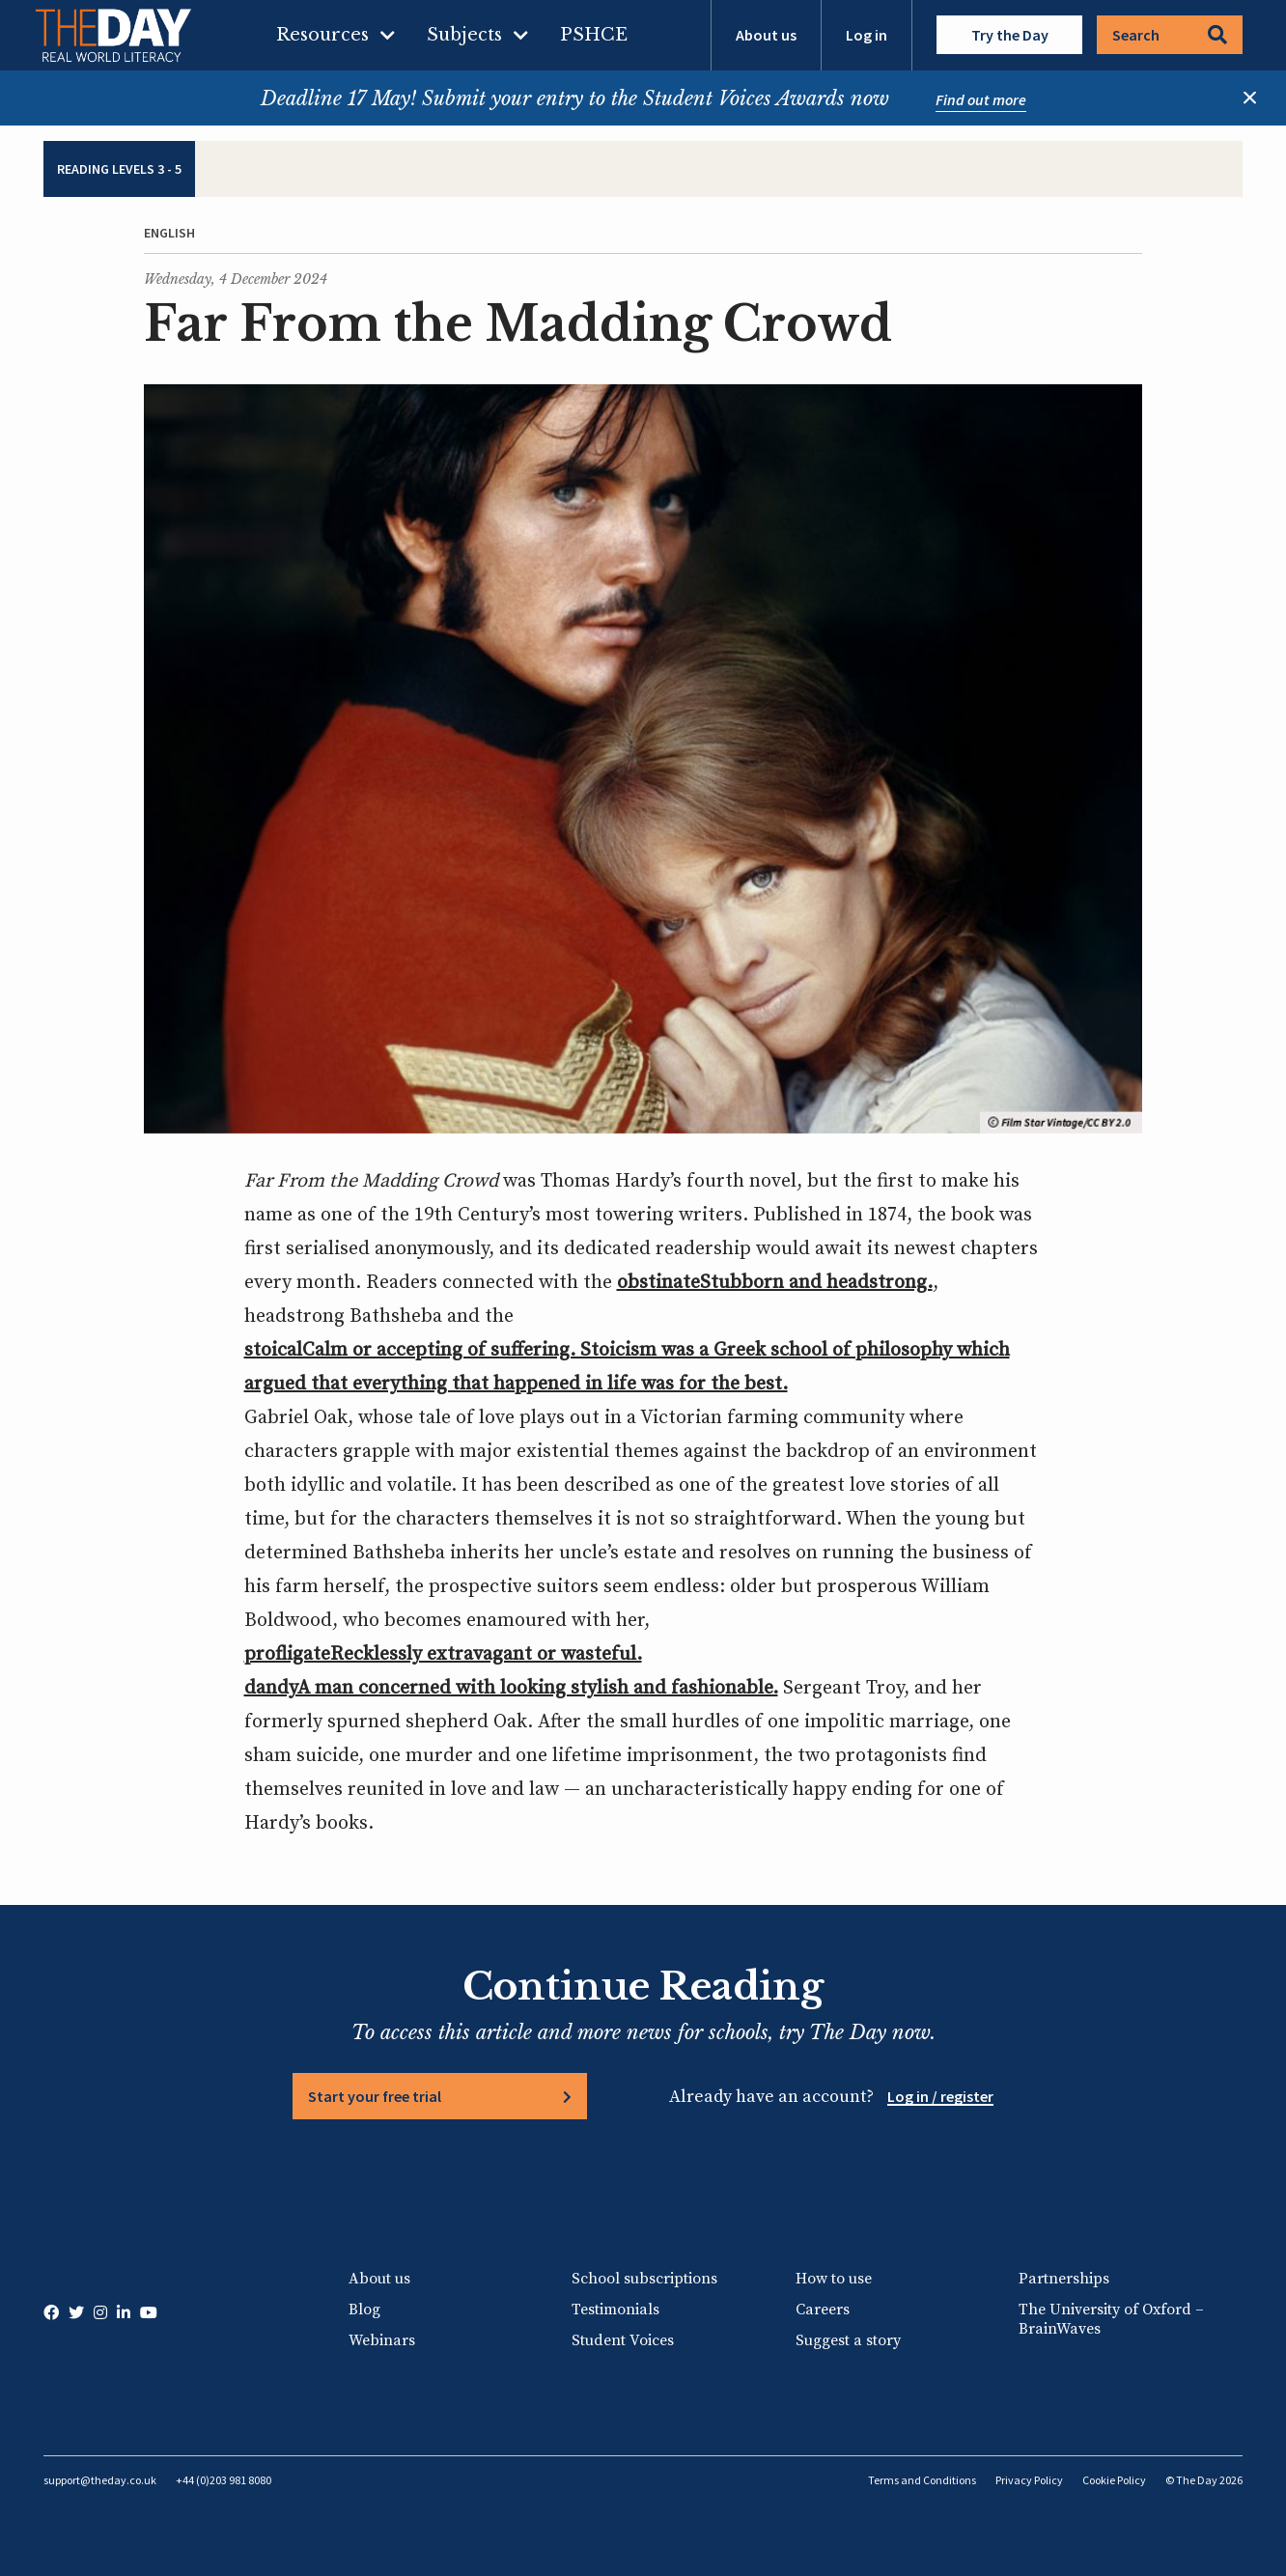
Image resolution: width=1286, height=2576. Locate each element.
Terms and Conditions (922, 2480)
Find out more (981, 99)
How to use (834, 2278)
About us (766, 34)
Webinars (382, 2340)
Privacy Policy (1029, 2480)
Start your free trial (374, 2096)
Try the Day (1009, 34)
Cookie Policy (1114, 2480)
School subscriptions (644, 2278)
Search (1169, 34)
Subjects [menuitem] (464, 34)
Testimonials (615, 2309)
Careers (823, 2309)
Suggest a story (848, 2340)
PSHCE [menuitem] (594, 34)
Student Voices (623, 2340)
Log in (866, 34)
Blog (364, 2309)
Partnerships (1064, 2278)
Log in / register (940, 2096)
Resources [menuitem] (322, 34)
